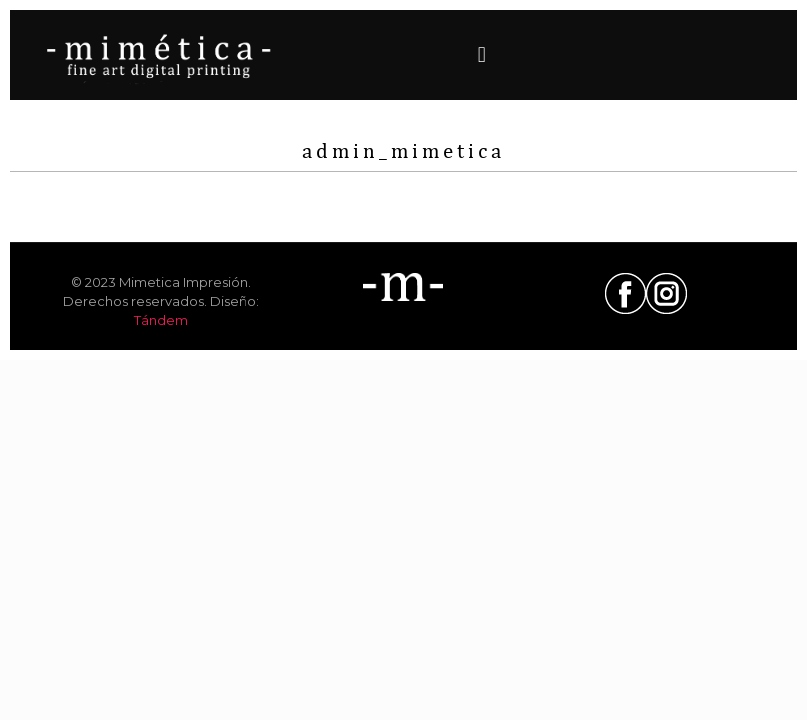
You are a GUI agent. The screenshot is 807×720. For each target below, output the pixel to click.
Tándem (161, 320)
